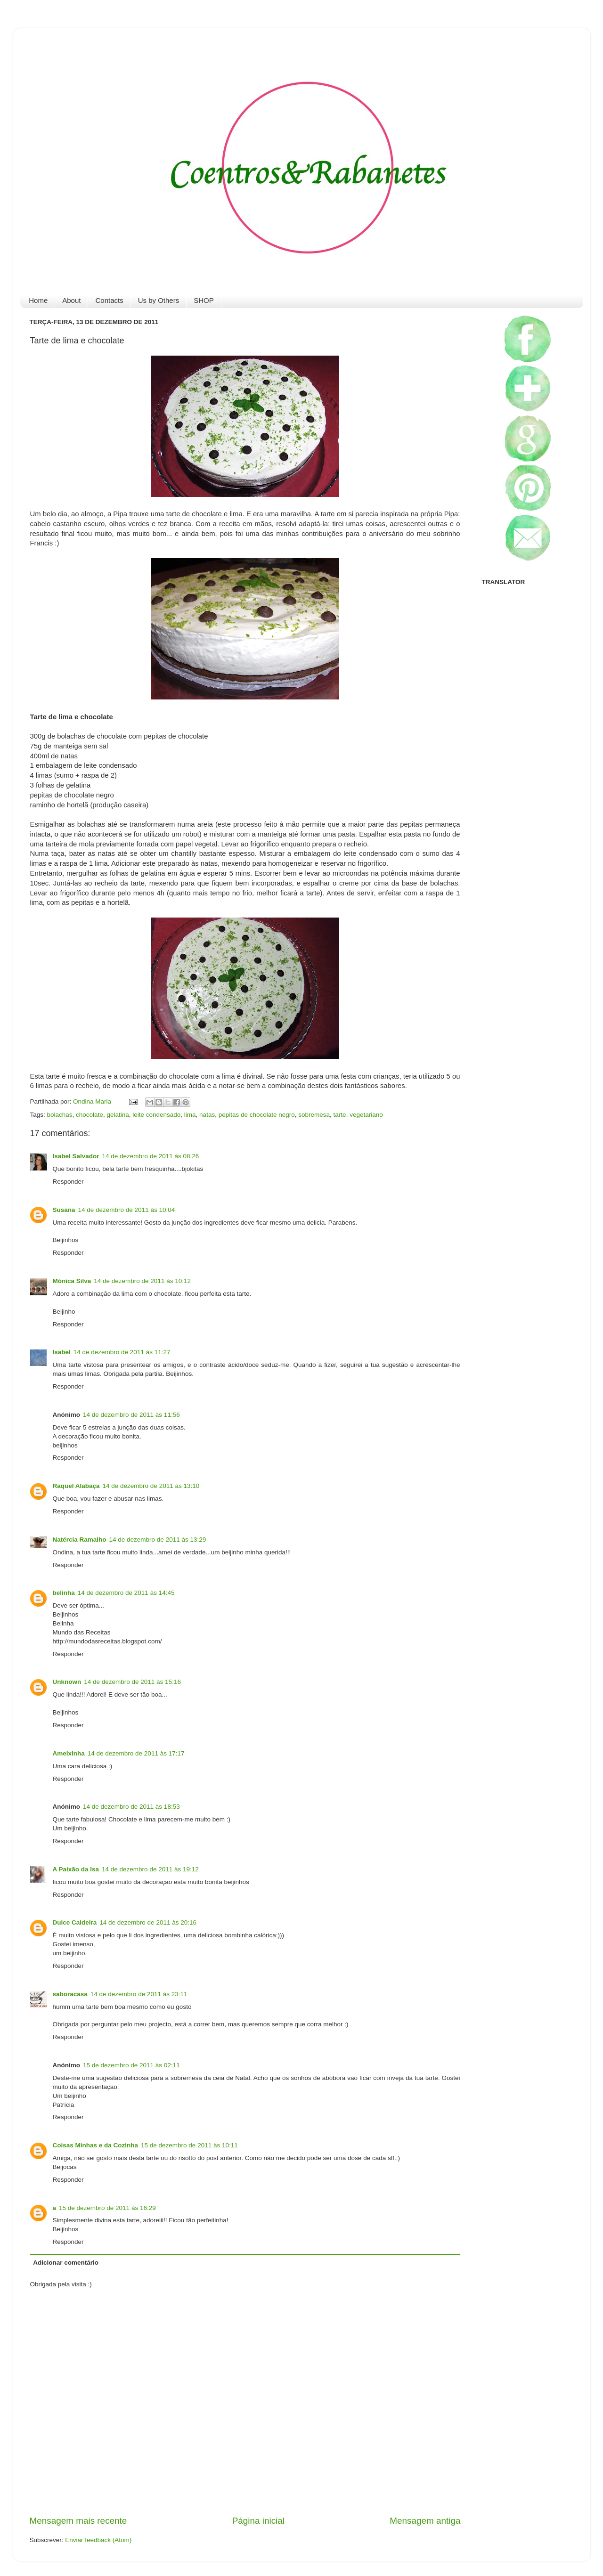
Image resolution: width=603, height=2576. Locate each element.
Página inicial (258, 2521)
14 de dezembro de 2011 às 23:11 (138, 1994)
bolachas (60, 1114)
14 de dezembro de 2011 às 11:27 (122, 1352)
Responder (68, 1181)
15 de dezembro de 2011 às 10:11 (189, 2145)
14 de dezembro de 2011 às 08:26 (150, 1156)
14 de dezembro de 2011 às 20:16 (147, 1922)
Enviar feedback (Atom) (98, 2539)
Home (38, 300)
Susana (64, 1209)
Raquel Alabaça (76, 1485)
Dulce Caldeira (75, 1922)
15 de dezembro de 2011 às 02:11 (131, 2065)
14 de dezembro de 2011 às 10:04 (126, 1209)
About (71, 300)
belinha (64, 1592)
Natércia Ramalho (79, 1539)
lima (190, 1114)
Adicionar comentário (65, 2262)
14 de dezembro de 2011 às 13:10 (151, 1485)
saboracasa (70, 1994)
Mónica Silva (72, 1280)
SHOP (204, 300)
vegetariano (366, 1114)
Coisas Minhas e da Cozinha (96, 2145)
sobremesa (314, 1114)
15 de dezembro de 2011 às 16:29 (107, 2207)
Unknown (67, 1681)
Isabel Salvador (76, 1156)
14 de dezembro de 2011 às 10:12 (142, 1280)
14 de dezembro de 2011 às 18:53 (131, 1806)
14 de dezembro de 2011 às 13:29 (157, 1539)
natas (207, 1114)
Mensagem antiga (425, 2521)
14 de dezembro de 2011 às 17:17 (136, 1753)
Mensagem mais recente (78, 2521)
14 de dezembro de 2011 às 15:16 (132, 1681)
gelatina (117, 1114)
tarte (340, 1114)
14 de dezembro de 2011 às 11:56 (131, 1414)
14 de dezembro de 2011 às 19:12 (150, 1869)
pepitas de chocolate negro (257, 1114)
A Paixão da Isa (76, 1869)
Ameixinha (69, 1753)
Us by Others (158, 300)
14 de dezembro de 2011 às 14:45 (126, 1592)
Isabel (62, 1352)
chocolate (89, 1114)
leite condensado (156, 1114)
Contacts (109, 300)
